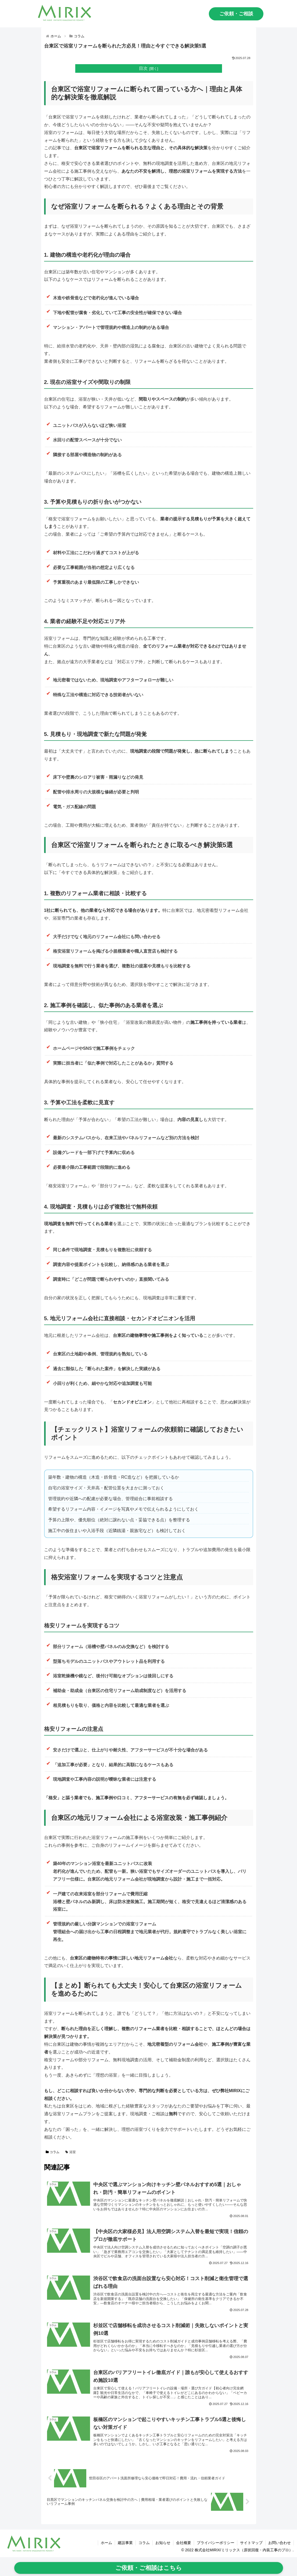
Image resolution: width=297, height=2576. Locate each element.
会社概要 (183, 2543)
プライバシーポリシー (215, 2543)
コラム (53, 2152)
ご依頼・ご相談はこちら (148, 2567)
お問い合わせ (279, 2543)
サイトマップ (251, 2543)
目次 (143, 68)
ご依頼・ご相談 (236, 13)
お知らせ (162, 2543)
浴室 (70, 2152)
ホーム (106, 2543)
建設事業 (125, 2543)
